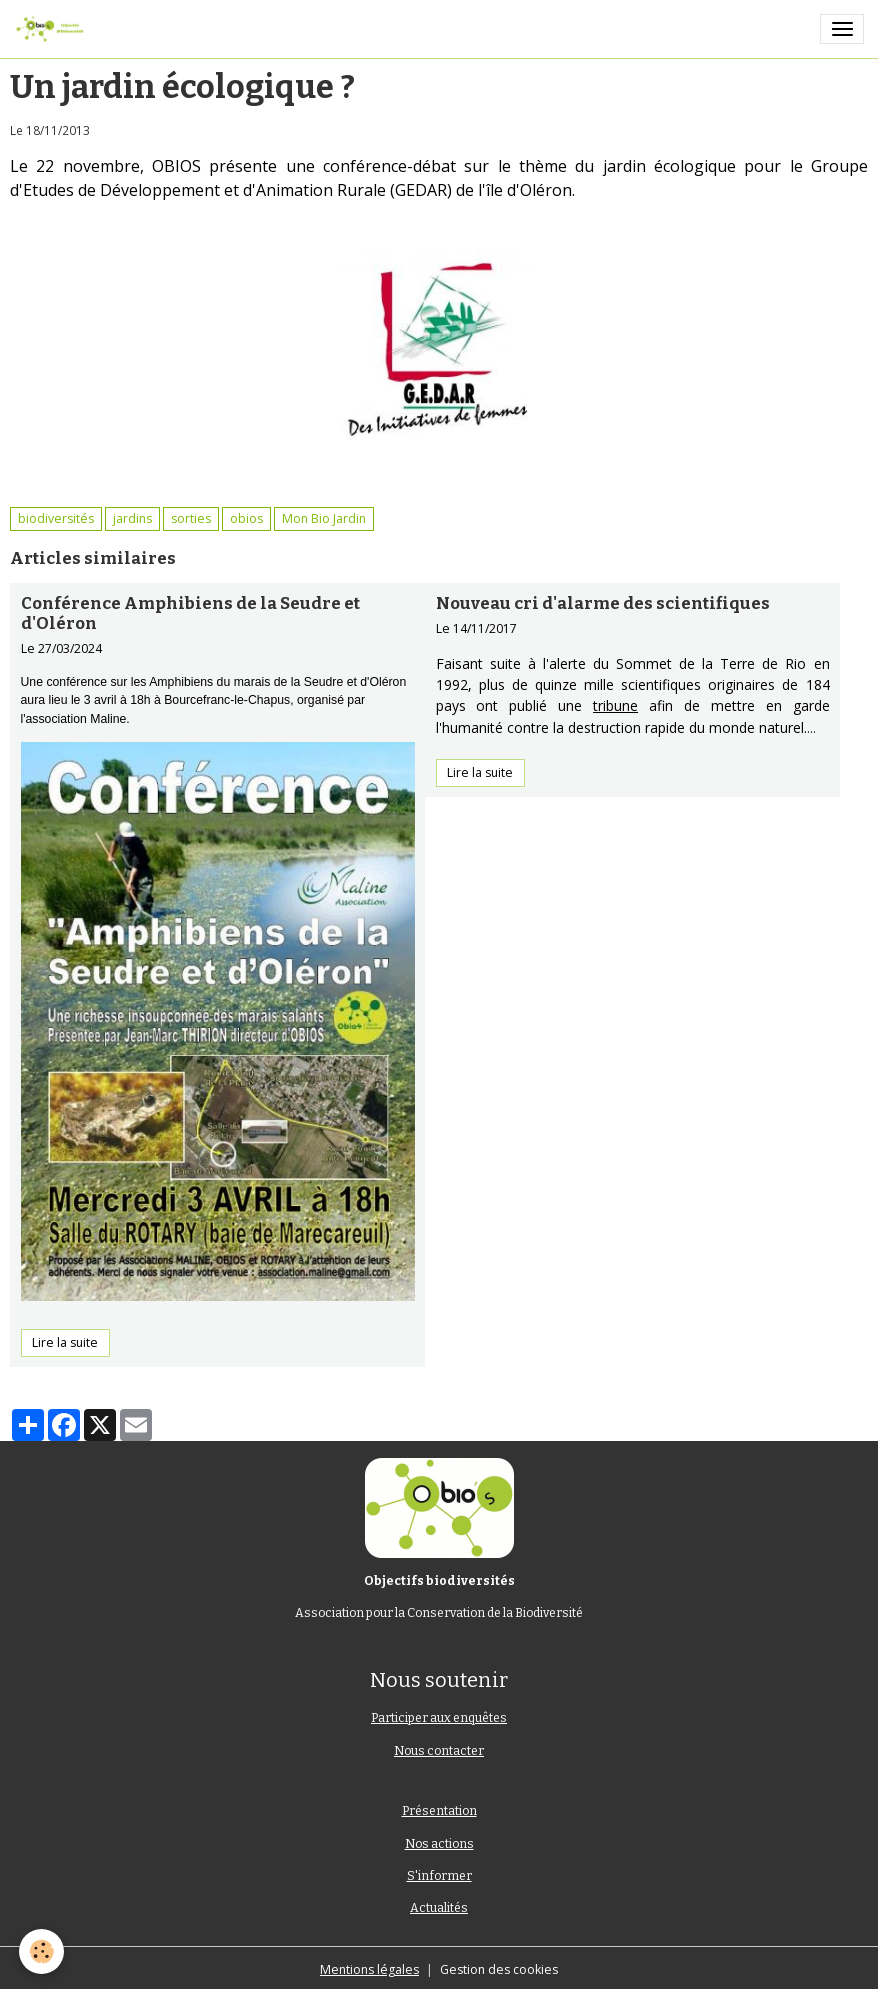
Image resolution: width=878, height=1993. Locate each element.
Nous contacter (439, 1751)
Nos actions (439, 1844)
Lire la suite (65, 1342)
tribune (615, 705)
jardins (132, 518)
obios (246, 518)
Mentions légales (369, 1969)
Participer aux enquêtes (439, 1718)
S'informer (439, 1876)
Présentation (439, 1811)
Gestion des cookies (499, 1969)
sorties (191, 518)
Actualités (439, 1908)
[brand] (53, 29)
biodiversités (56, 518)
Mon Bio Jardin (324, 518)
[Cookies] (42, 1951)
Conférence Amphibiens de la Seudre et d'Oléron (190, 613)
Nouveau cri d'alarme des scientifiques (603, 603)
